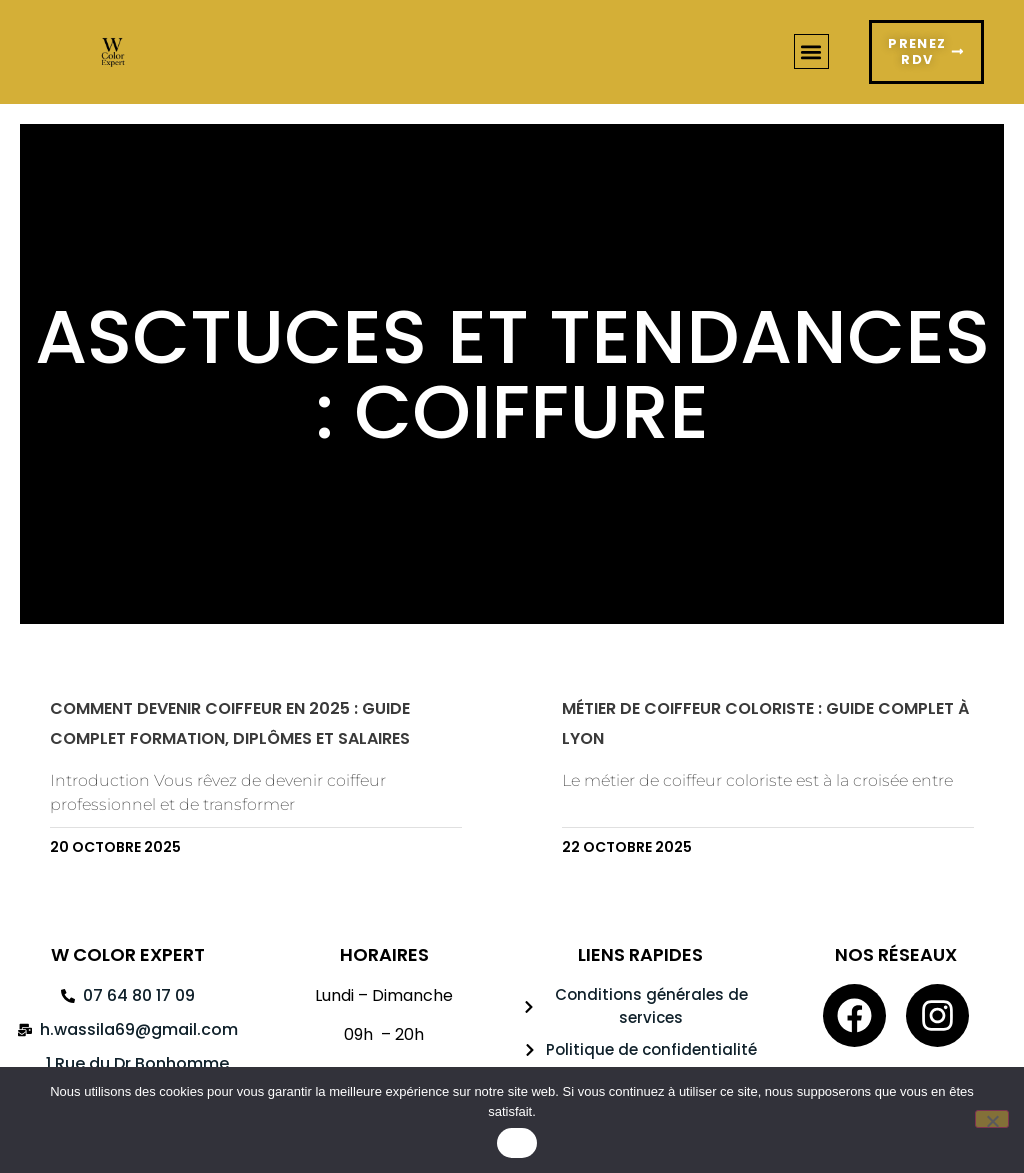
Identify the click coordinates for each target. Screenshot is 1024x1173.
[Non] (992, 1119)
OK (516, 1143)
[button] (811, 56)
